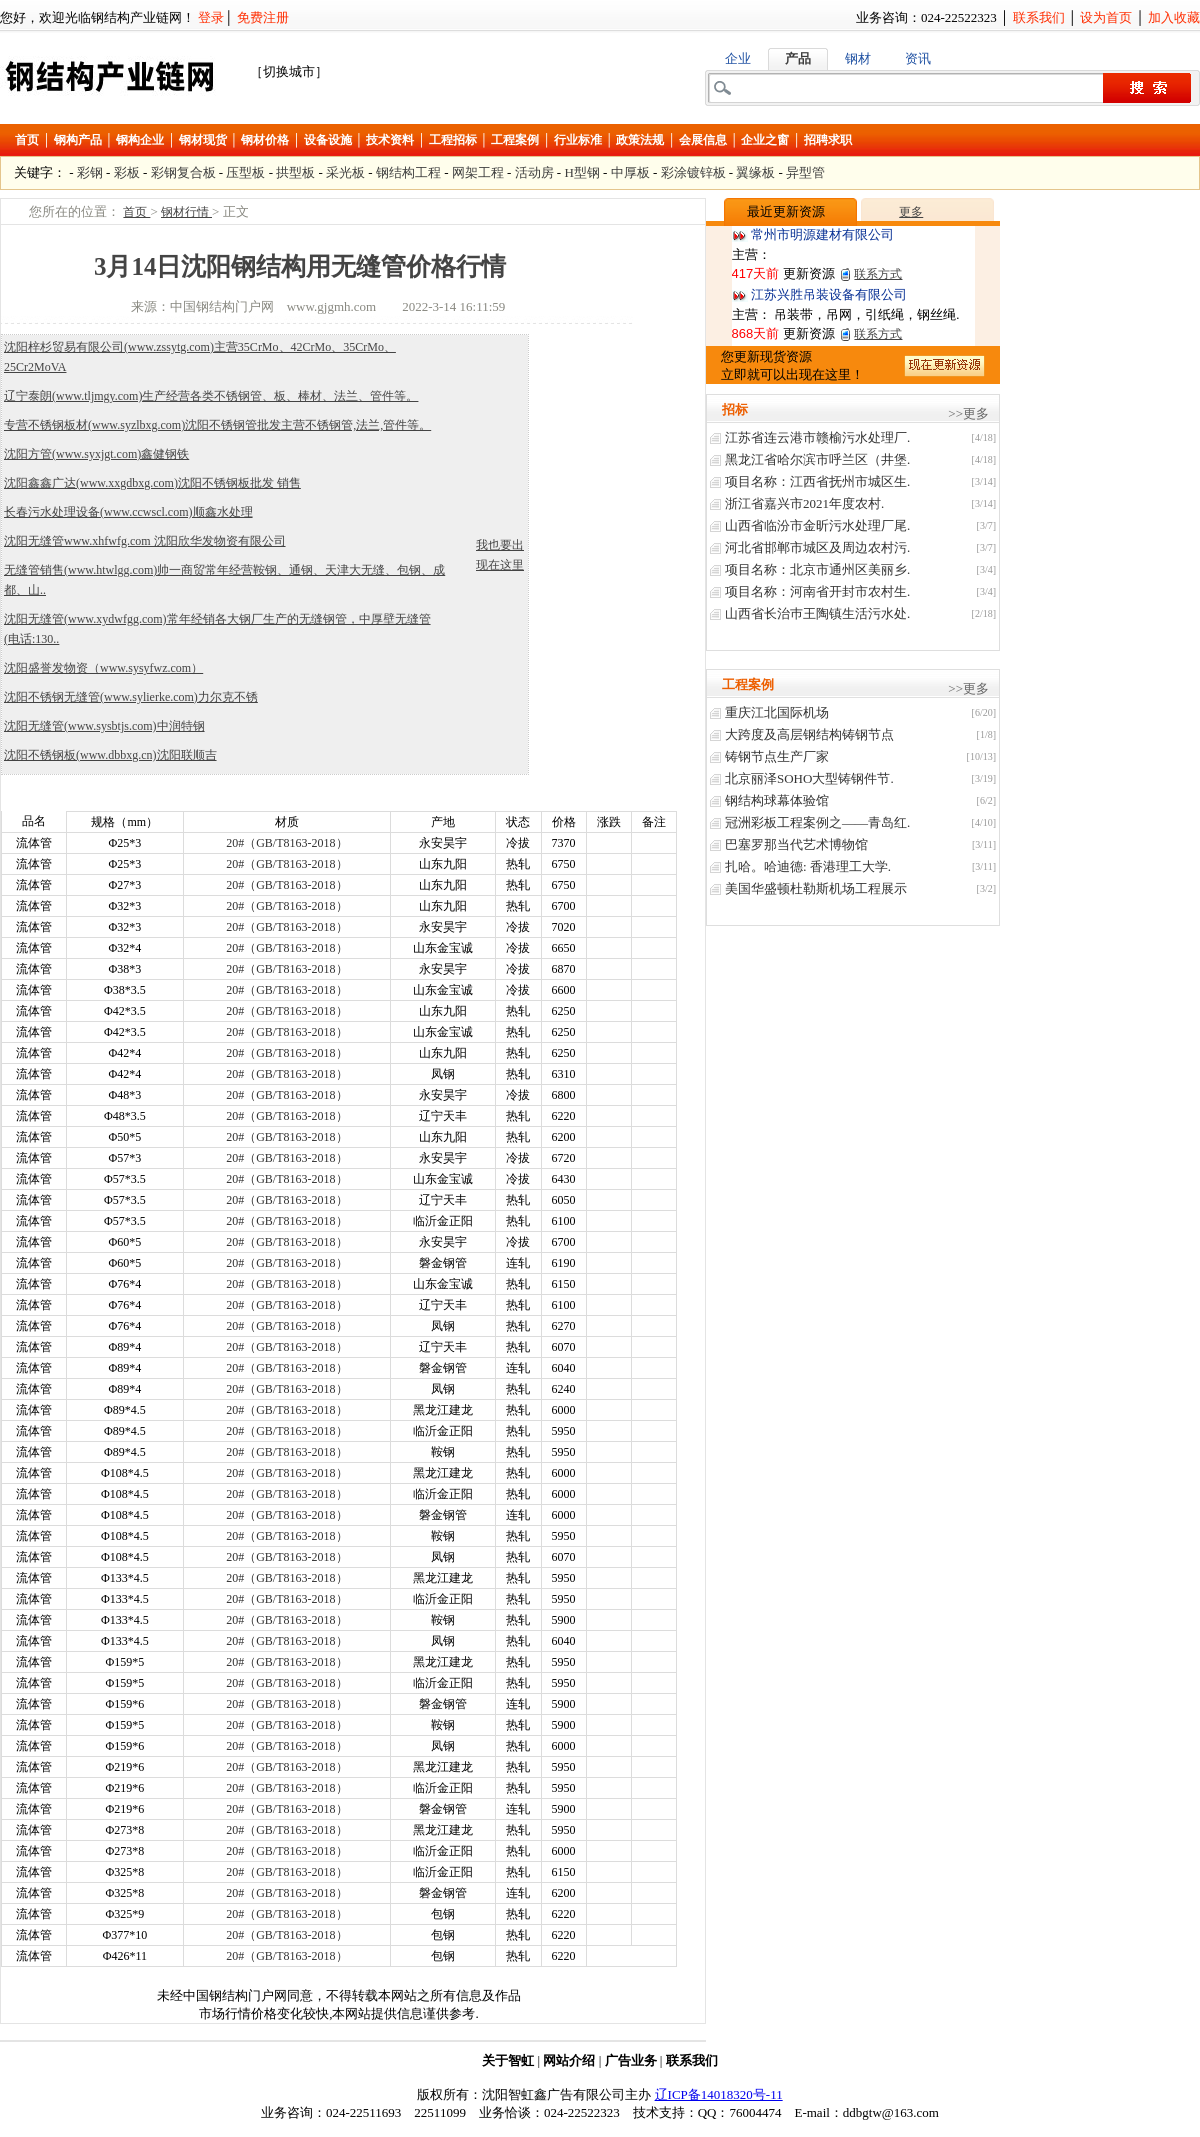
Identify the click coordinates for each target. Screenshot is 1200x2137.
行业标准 (578, 140)
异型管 (805, 172)
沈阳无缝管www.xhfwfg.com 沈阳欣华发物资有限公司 (145, 541)
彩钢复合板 (183, 172)
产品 (798, 58)
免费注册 (263, 17)
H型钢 (581, 172)
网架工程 (478, 172)
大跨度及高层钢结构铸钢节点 (809, 734)
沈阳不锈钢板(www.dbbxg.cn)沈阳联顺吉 (110, 755)
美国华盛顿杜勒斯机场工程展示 (816, 888)
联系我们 (1039, 17)
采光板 (345, 172)
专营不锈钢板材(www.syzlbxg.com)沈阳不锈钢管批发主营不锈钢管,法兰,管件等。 (217, 425)
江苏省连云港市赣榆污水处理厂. (817, 437)
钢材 (858, 58)
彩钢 (90, 172)
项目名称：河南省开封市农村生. (817, 591)
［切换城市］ (289, 71)
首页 (27, 140)
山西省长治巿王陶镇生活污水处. (817, 613)
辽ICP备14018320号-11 (719, 2094)
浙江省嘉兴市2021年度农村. (804, 503)
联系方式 (878, 274)
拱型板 (295, 172)
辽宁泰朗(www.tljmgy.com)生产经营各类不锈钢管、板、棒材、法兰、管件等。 (211, 396)
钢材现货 (203, 140)
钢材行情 (186, 212)
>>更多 (968, 413)
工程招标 (453, 140)
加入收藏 (1174, 17)
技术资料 (390, 140)
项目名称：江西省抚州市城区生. (817, 481)
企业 (738, 58)
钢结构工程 (408, 172)
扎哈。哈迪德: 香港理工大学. (808, 866)
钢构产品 (78, 140)
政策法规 (640, 140)
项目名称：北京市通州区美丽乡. (817, 569)
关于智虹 (508, 2060)
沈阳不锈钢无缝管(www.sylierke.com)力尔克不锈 (131, 697)
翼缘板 (755, 172)
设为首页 (1106, 17)
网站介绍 (569, 2060)
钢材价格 (265, 140)
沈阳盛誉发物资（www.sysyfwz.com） (103, 668)
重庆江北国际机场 (777, 712)
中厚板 (630, 172)
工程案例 (515, 140)
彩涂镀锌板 (693, 172)
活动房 (534, 172)
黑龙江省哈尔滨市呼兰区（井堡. (817, 459)
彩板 (127, 172)
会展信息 (703, 140)
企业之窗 (765, 140)
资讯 (918, 58)
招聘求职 (828, 140)
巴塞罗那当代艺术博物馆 (796, 844)
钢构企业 (140, 140)
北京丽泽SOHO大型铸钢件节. (809, 778)
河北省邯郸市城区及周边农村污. (817, 547)
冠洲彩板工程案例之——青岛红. (817, 822)
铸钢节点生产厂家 (777, 756)
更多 (911, 212)
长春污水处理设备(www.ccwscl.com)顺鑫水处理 (128, 512)
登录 (211, 17)
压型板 (245, 172)
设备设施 (328, 140)
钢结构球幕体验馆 (777, 800)
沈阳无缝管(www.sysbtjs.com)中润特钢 (104, 726)
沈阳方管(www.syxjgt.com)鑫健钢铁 (96, 454)
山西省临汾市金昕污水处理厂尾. (817, 525)
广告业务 (631, 2060)
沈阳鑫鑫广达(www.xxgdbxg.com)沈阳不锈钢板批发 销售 (152, 483)
